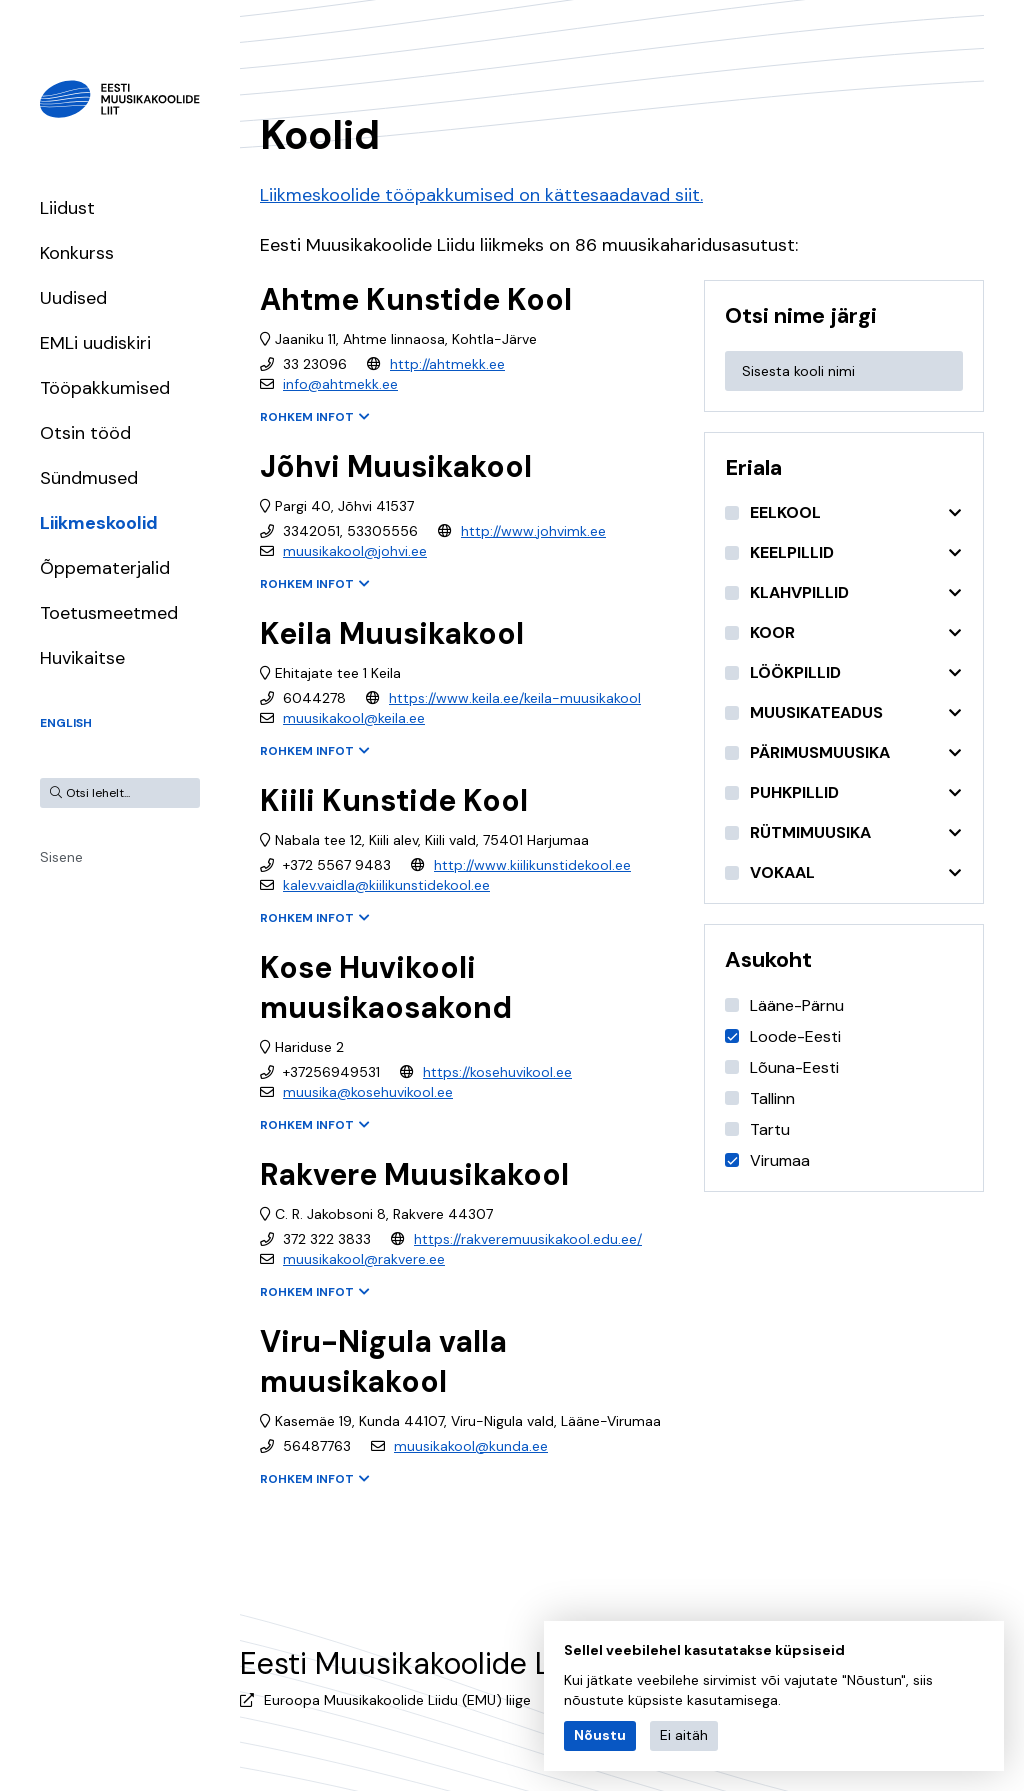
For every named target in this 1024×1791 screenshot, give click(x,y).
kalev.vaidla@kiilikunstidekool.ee (386, 885)
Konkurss (77, 253)
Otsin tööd (85, 433)
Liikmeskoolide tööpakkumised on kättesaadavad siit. (481, 195)
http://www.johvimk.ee (533, 531)
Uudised (73, 298)
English (66, 723)
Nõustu (600, 1735)
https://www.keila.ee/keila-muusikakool (515, 698)
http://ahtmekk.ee (447, 364)
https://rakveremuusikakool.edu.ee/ (528, 1239)
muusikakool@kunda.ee (471, 1446)
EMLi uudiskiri (95, 343)
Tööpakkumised (105, 388)
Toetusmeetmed (109, 613)
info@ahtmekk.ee (340, 384)
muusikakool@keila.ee (354, 718)
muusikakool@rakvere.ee (364, 1259)
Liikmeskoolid (99, 523)
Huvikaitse (82, 658)
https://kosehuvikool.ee (497, 1072)
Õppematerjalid (105, 568)
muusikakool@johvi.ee (355, 551)
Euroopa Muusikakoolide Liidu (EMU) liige (397, 1700)
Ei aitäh (684, 1735)
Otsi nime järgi (801, 315)
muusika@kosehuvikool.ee (368, 1092)
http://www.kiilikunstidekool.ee (532, 865)
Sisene (61, 857)
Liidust (67, 208)
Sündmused (89, 478)
